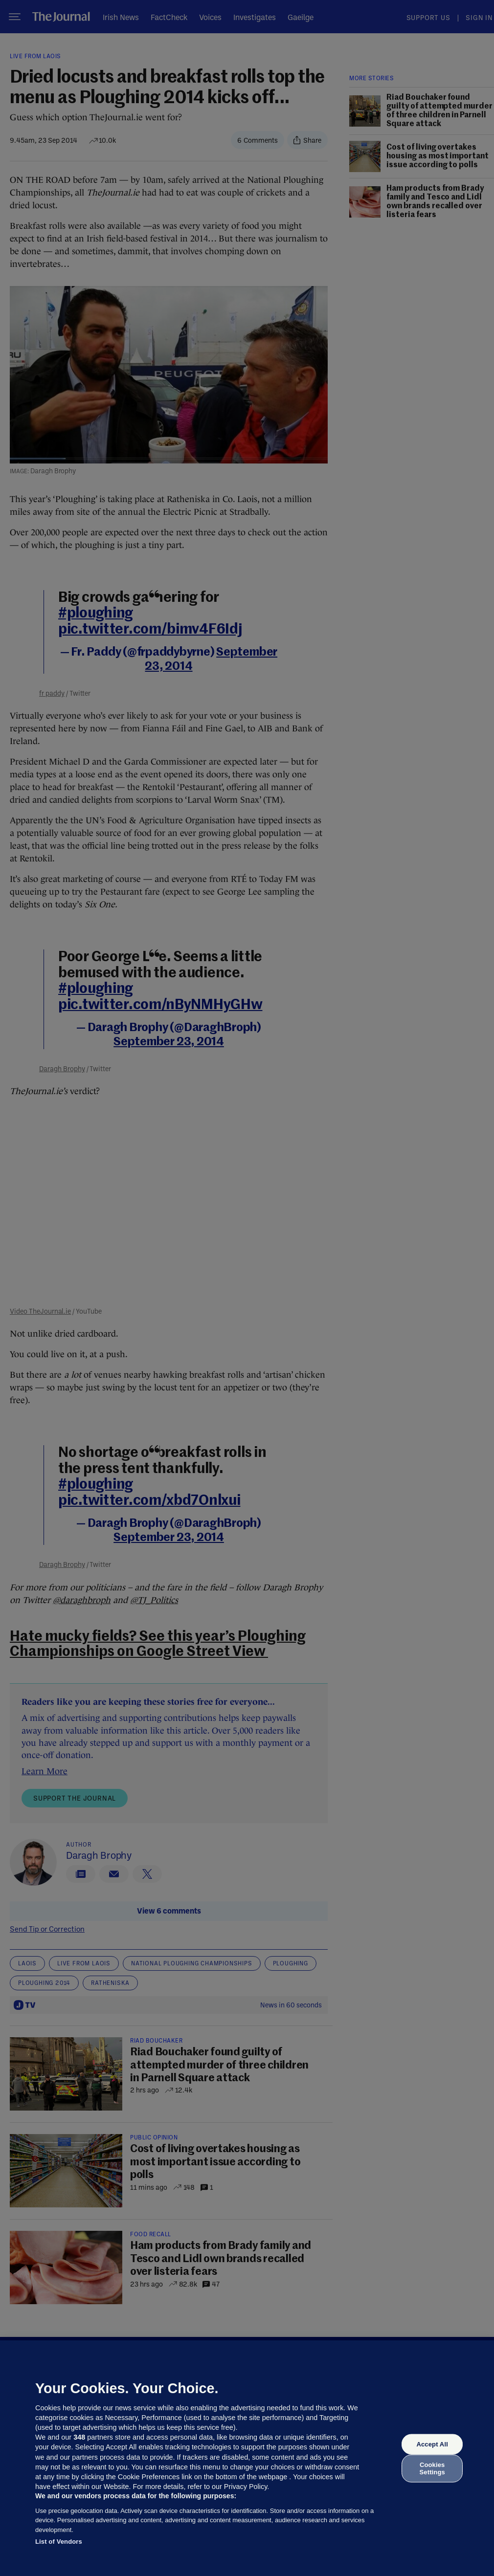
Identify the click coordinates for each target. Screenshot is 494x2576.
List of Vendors (58, 2541)
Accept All (432, 2444)
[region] (247, 2458)
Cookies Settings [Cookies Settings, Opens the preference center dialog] (432, 2468)
